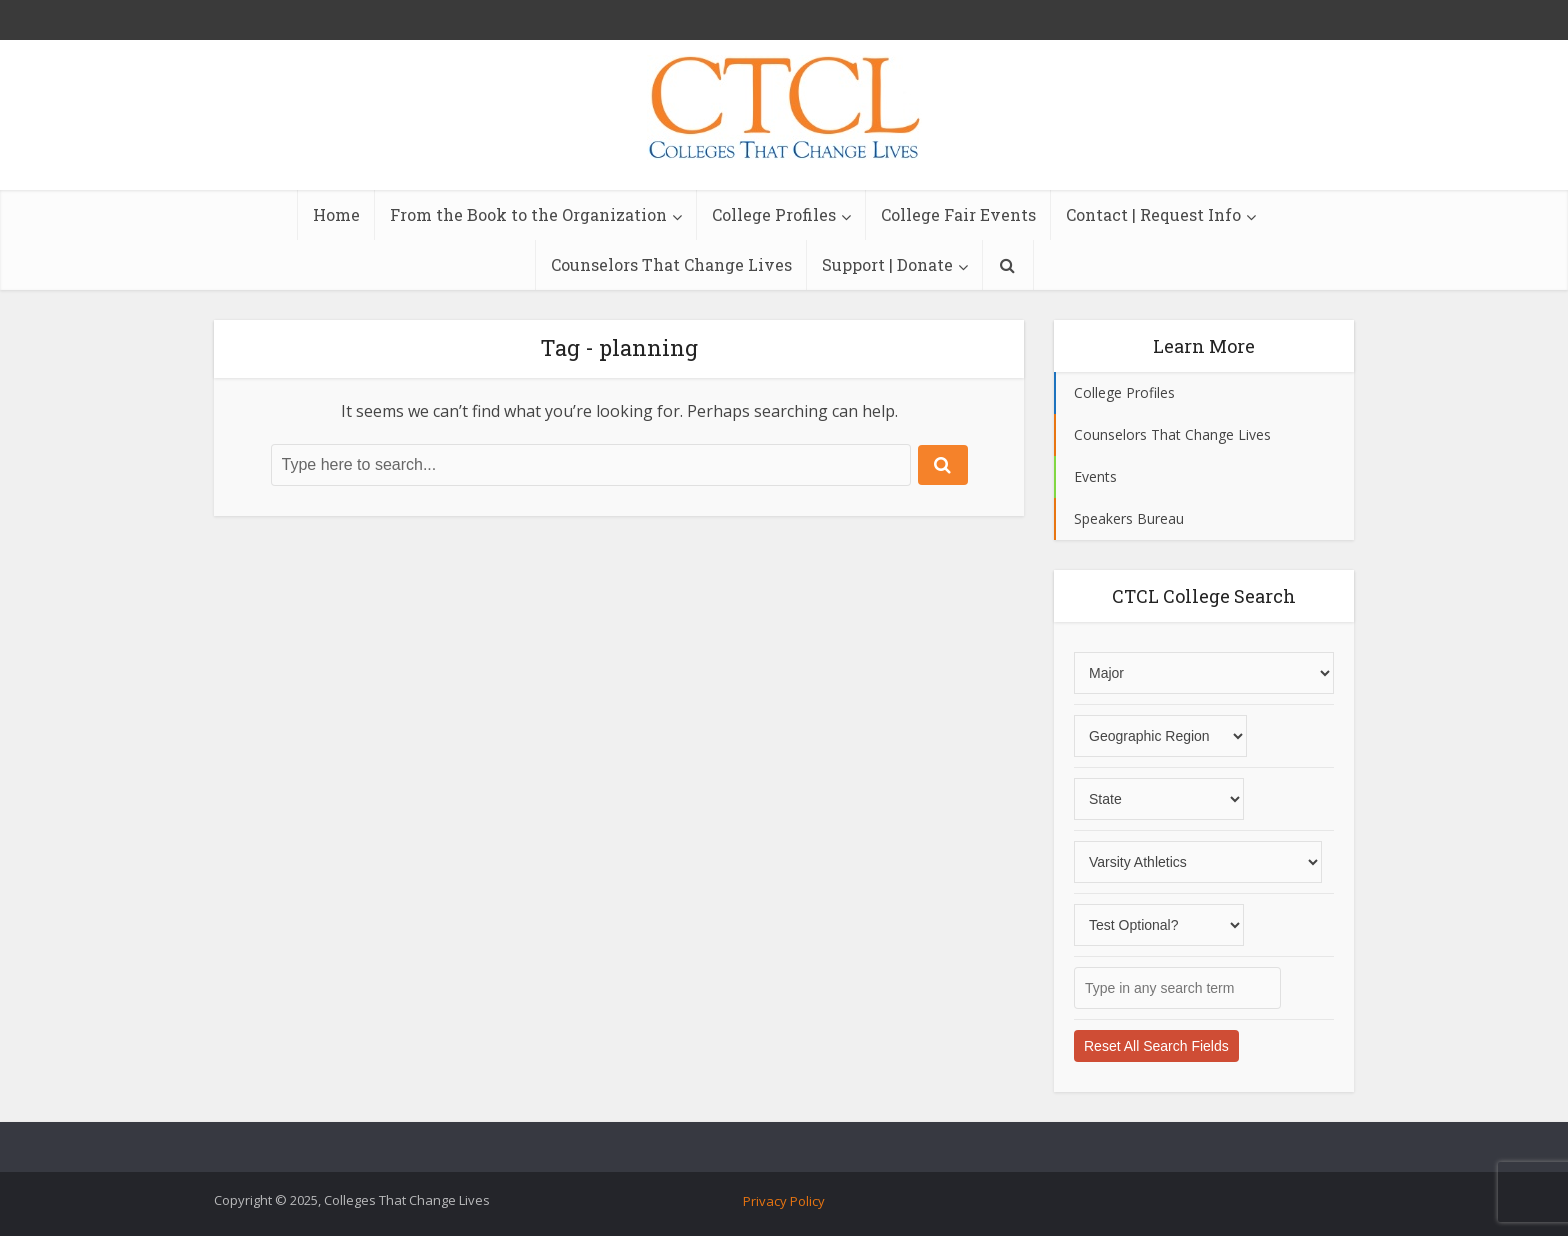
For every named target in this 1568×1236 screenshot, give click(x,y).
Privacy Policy (784, 1201)
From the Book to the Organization (528, 214)
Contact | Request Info (1153, 214)
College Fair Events (958, 214)
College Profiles (774, 214)
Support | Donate (887, 264)
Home (336, 214)
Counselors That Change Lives (671, 264)
